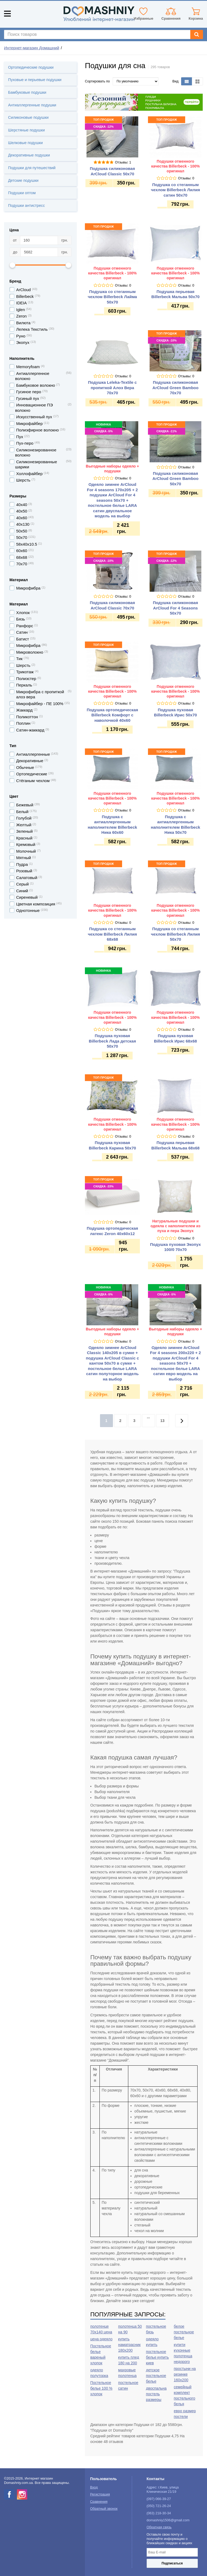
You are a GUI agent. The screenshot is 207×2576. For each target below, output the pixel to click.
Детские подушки (23, 180)
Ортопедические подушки (31, 67)
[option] (144, 102)
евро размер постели (185, 2414)
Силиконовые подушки (28, 117)
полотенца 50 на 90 (130, 2329)
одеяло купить (152, 2342)
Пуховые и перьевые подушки (34, 80)
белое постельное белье (184, 2332)
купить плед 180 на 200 (128, 2360)
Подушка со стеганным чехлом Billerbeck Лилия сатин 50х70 (175, 189)
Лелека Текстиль (32, 329)
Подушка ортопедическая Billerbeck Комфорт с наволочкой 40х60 (112, 715)
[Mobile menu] (7, 13)
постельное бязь (156, 2329)
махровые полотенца (127, 2373)
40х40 (21, 504)
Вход (94, 2487)
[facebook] (9, 2494)
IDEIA (21, 303)
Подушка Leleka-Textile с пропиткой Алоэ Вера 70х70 (112, 387)
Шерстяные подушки (26, 130)
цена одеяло (101, 2339)
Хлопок (23, 612)
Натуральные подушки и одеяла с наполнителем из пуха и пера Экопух (175, 1226)
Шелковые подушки (25, 143)
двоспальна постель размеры (156, 2394)
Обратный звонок (104, 2509)
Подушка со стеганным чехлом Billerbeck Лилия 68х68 (112, 934)
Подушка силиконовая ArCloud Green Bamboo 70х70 (176, 387)
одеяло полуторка (99, 2373)
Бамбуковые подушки (27, 92)
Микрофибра (28, 645)
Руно (20, 336)
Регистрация (100, 2494)
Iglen (20, 309)
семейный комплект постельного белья (184, 2395)
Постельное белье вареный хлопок (100, 2354)
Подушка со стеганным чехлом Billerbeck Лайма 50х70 (112, 296)
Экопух (22, 342)
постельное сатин (128, 2385)
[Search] (196, 34)
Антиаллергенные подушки (32, 105)
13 (162, 1420)
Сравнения (99, 2502)
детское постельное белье (156, 2375)
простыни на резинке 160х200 (185, 2374)
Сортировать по (97, 81)
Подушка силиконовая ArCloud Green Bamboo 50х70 (176, 478)
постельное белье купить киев (157, 2357)
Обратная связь (159, 2527)
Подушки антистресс (26, 205)
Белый (22, 811)
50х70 (21, 537)
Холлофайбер (29, 473)
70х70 (21, 564)
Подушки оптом (22, 193)
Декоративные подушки (29, 155)
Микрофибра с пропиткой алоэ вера (40, 694)
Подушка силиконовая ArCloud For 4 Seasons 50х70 (175, 607)
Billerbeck (25, 296)
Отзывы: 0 (186, 178)
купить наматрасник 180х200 (129, 2344)
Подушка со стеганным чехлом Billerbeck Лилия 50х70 (175, 934)
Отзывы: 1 (123, 162)
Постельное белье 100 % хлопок (101, 2388)
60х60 (21, 550)
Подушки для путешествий (32, 168)
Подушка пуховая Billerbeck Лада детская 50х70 (112, 1040)
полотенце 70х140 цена (101, 2329)
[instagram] (22, 2494)
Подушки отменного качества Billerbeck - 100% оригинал (175, 166)
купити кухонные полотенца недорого (183, 2353)
